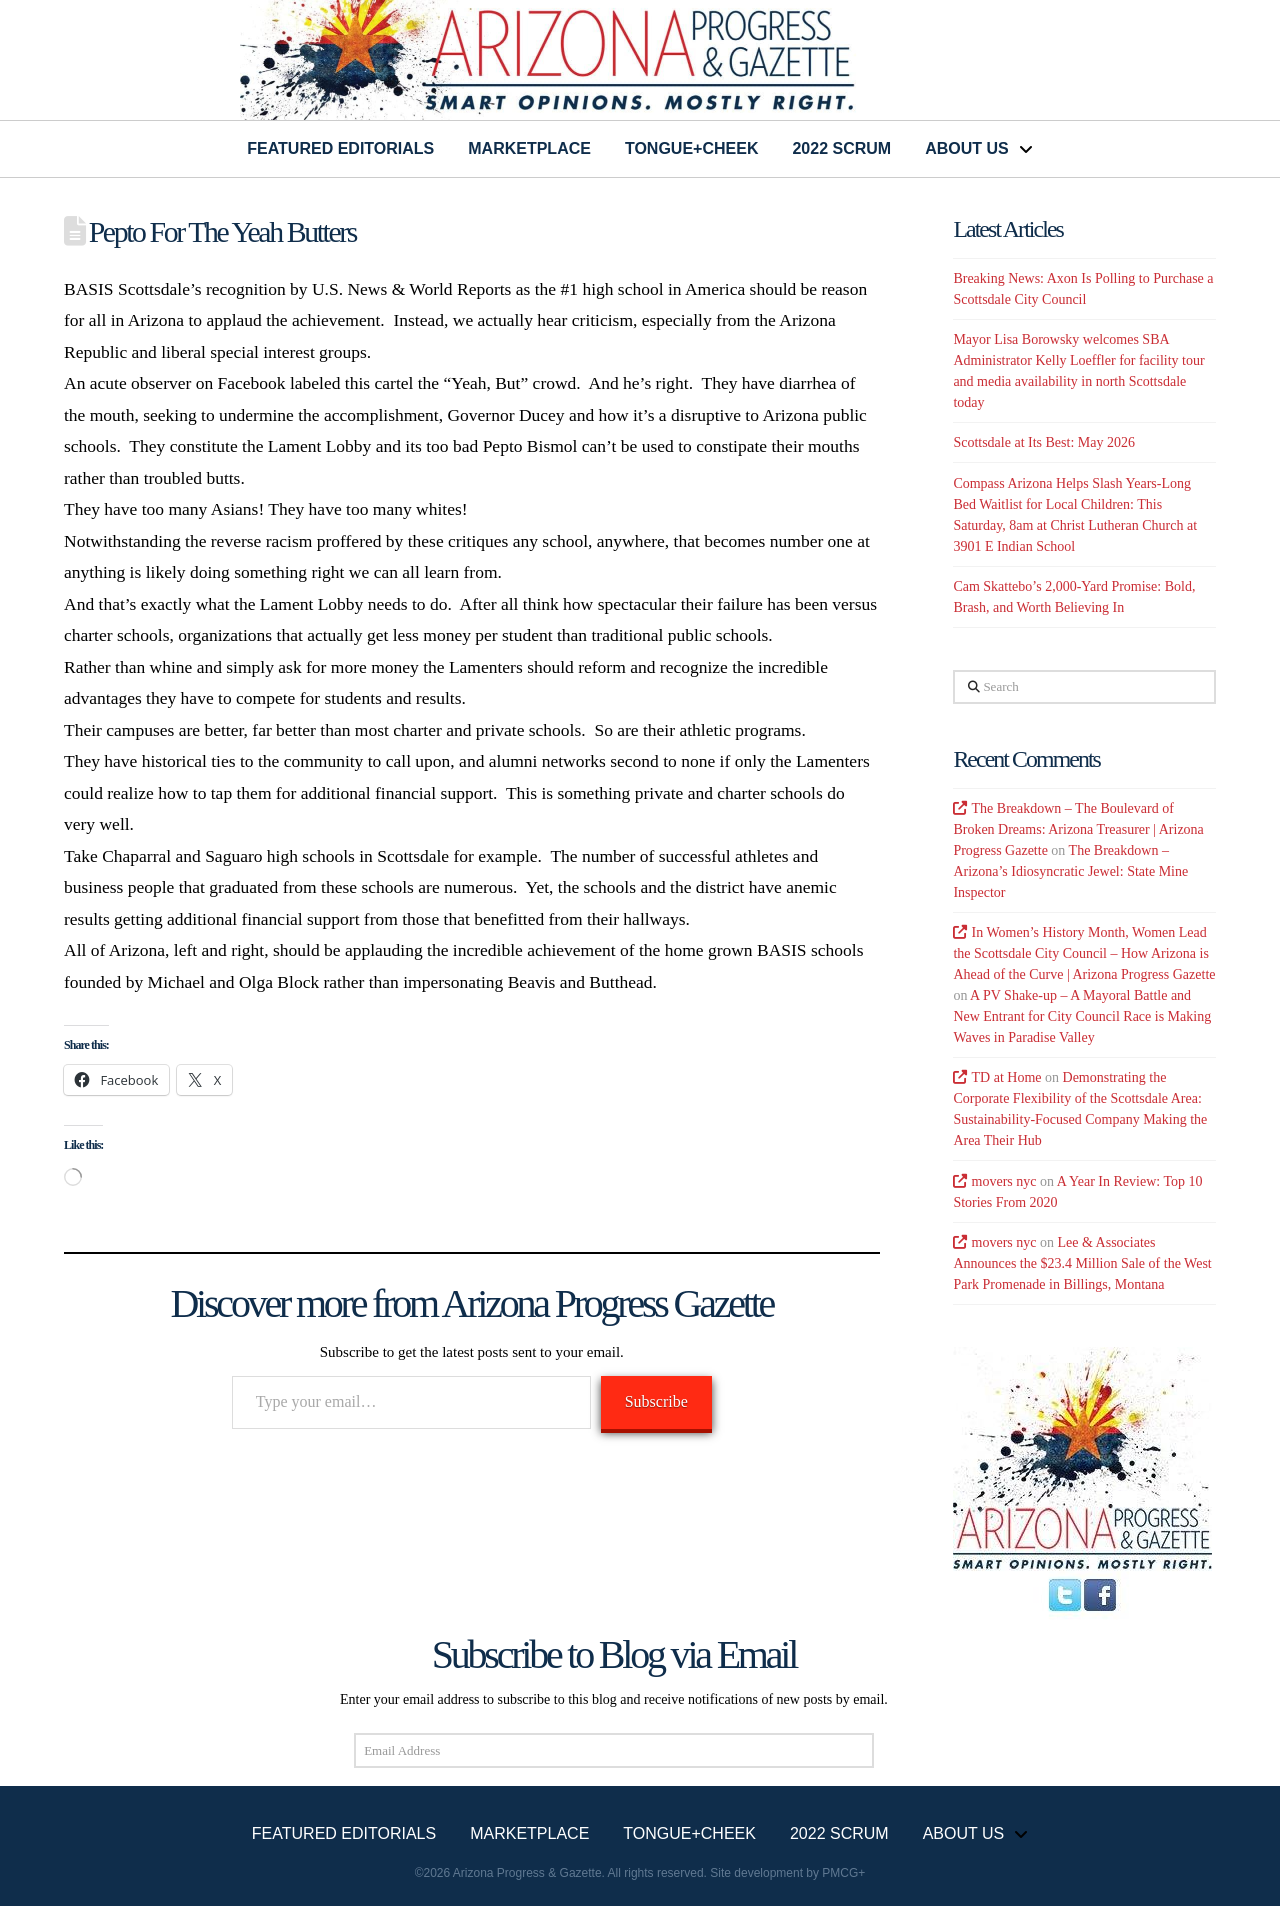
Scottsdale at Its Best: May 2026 (1044, 442)
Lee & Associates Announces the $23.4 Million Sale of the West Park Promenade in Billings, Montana (1082, 1263)
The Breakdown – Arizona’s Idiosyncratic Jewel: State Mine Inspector (1070, 871)
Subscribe (656, 1401)
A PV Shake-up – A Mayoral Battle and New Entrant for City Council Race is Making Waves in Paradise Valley (1082, 1016)
